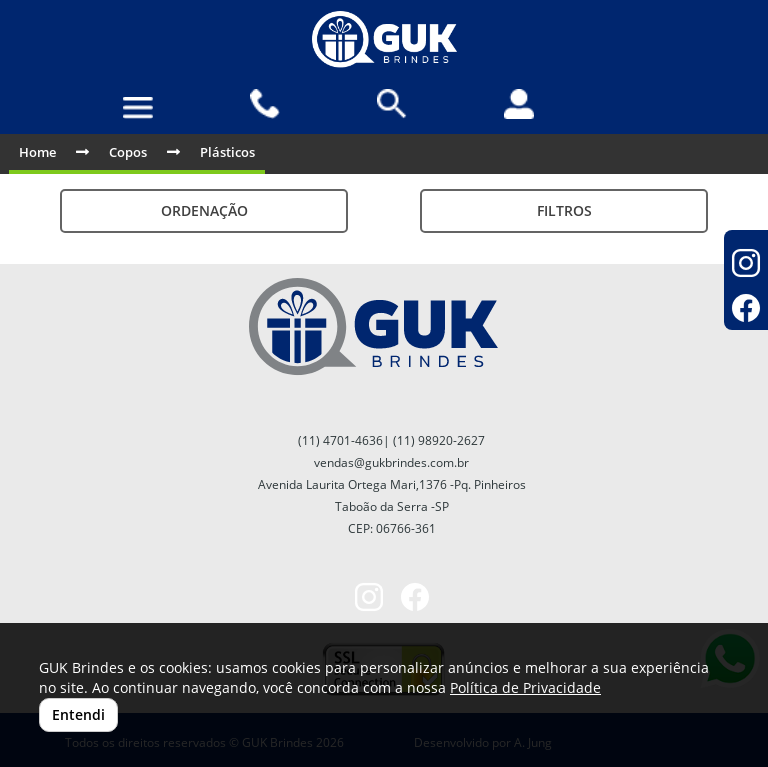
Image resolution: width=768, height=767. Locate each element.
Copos (128, 152)
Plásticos (227, 152)
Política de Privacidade (525, 687)
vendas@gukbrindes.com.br (391, 462)
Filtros (564, 210)
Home (37, 152)
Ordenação (204, 210)
